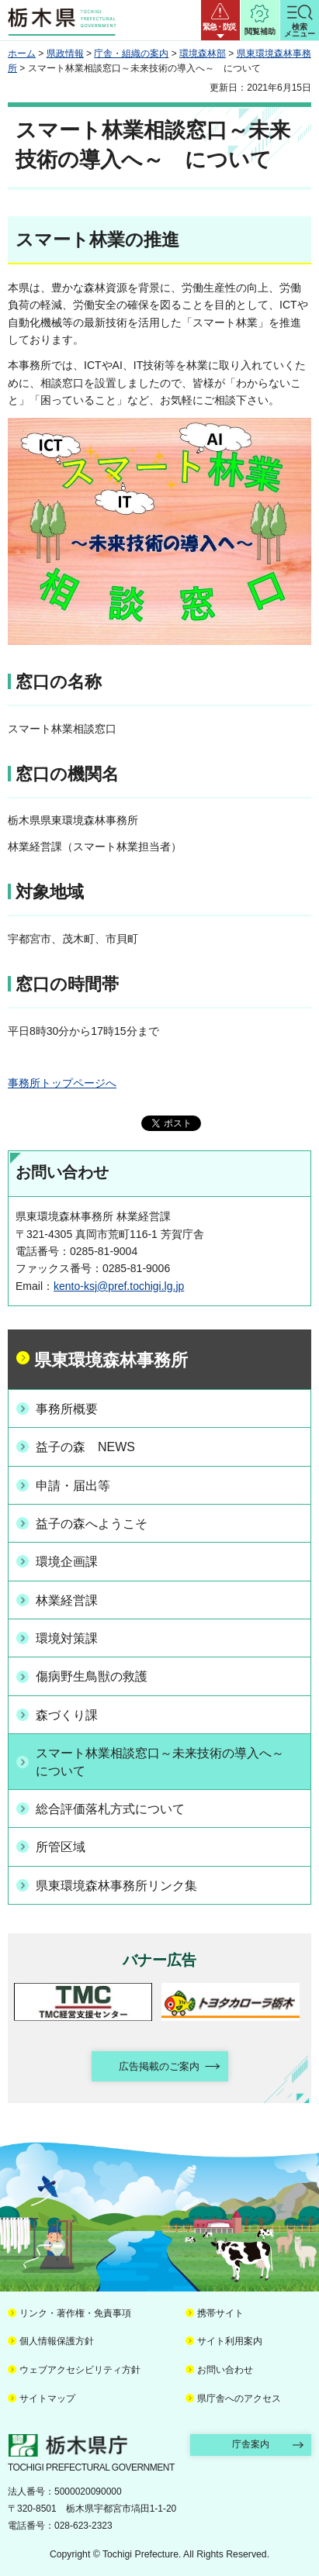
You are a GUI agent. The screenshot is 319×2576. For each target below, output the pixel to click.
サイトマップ (47, 2398)
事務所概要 (67, 1409)
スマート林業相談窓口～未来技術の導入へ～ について (166, 1762)
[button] (220, 20)
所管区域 (60, 1847)
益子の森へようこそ (91, 1523)
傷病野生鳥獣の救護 (91, 1676)
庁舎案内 (250, 2444)
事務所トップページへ (62, 1083)
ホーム (22, 53)
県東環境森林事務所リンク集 (116, 1885)
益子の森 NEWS (85, 1447)
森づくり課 (67, 1715)
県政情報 (65, 53)
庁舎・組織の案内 (131, 53)
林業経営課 (67, 1600)
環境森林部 (202, 53)
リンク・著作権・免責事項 (75, 2313)
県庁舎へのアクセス (239, 2398)
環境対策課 (67, 1638)
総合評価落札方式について (110, 1809)
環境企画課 (67, 1561)
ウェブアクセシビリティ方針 (79, 2369)
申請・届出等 (73, 1485)
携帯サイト (220, 2313)
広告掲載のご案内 (159, 2066)
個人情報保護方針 (56, 2341)
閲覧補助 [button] (260, 31)
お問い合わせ (225, 2369)
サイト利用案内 (229, 2341)
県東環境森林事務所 (111, 1360)
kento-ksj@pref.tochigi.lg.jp (119, 1286)
